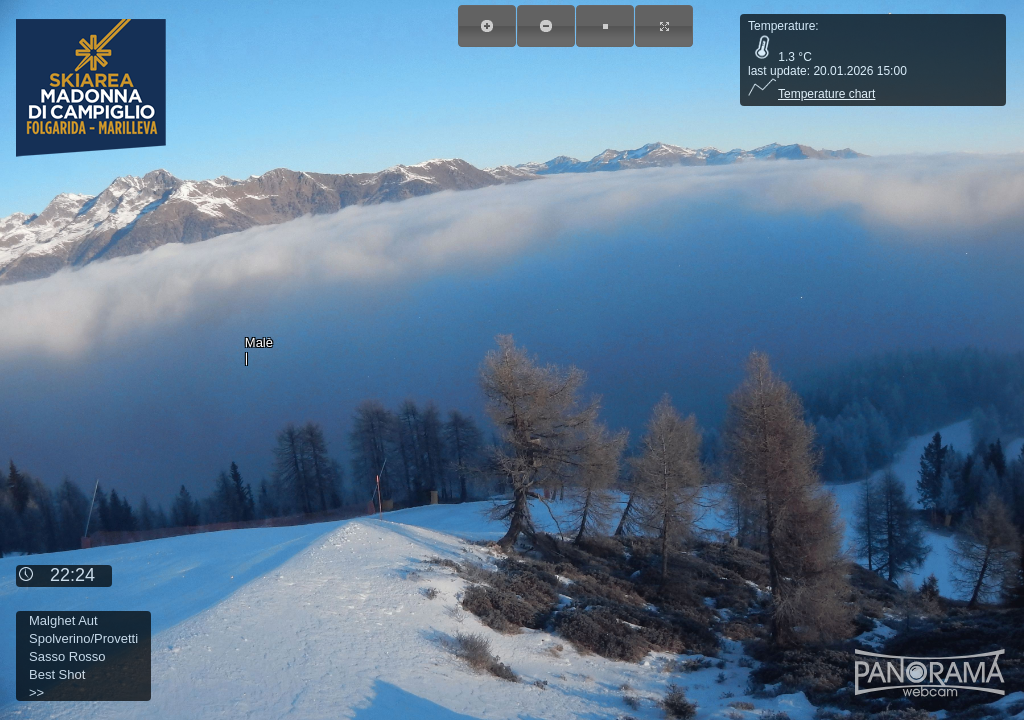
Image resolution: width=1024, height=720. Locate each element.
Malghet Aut (63, 620)
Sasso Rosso (67, 656)
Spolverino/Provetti (83, 638)
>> (36, 692)
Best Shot (57, 674)
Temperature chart (811, 94)
